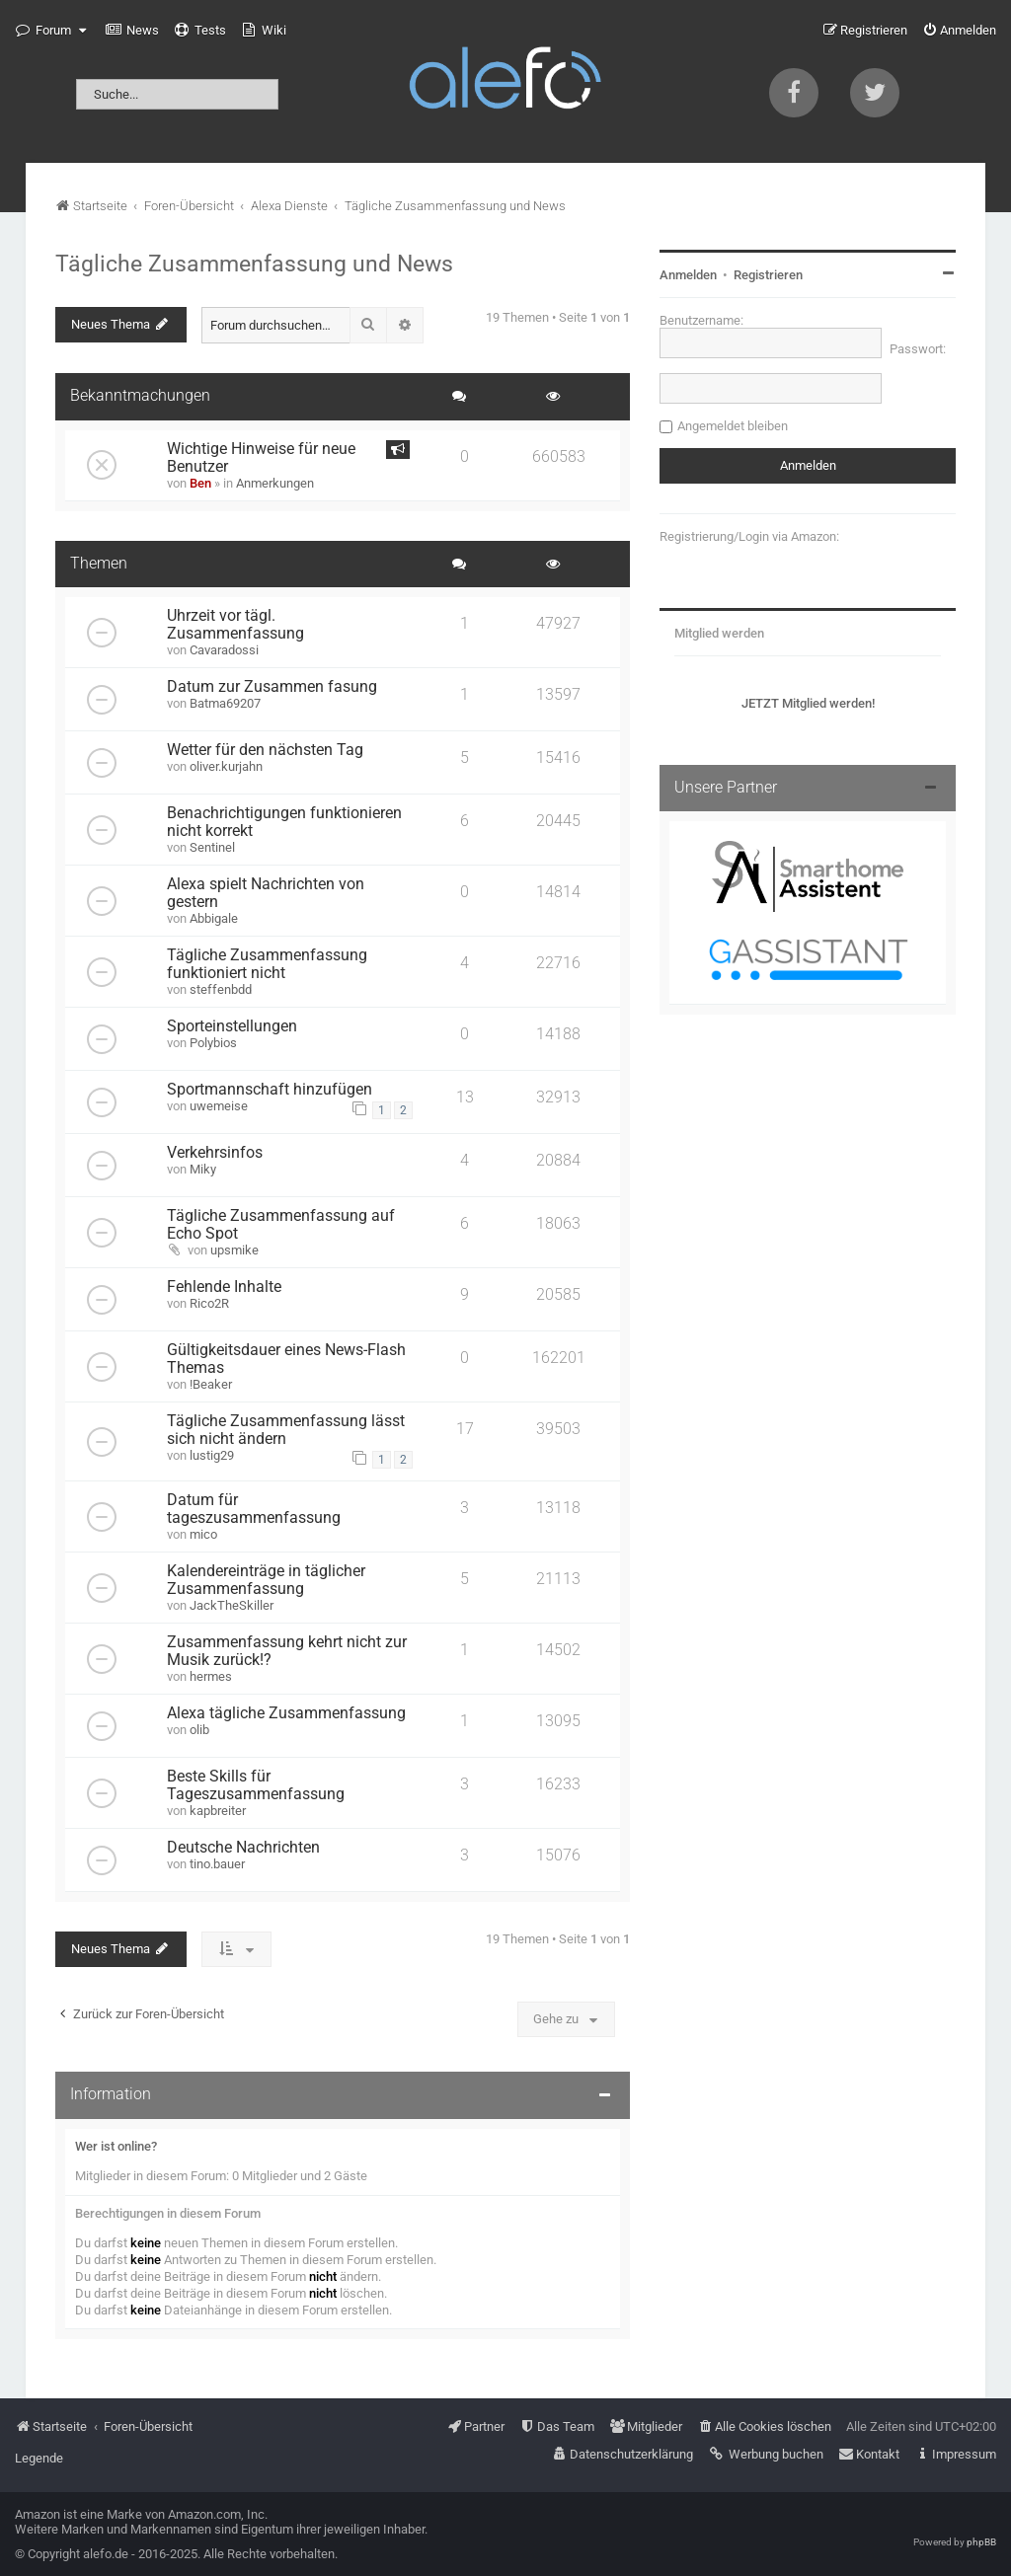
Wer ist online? (116, 2146)
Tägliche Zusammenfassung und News (254, 263)
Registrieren (768, 274)
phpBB (981, 2542)
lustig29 (212, 1455)
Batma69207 (225, 703)
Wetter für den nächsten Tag (265, 750)
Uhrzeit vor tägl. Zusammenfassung (235, 625)
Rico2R (209, 1303)
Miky (203, 1169)
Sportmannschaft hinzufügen (269, 1090)
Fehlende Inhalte (224, 1287)
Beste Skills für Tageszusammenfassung (256, 1785)
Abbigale (214, 918)
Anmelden (688, 274)
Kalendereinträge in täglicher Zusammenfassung (266, 1580)
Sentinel (212, 847)
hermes (211, 1676)
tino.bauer (217, 1863)
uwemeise (219, 1106)
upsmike (234, 1250)
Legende (39, 2458)
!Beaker (211, 1384)
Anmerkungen (275, 483)
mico (203, 1534)
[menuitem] (132, 30)
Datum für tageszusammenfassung (254, 1509)
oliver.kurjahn (226, 766)
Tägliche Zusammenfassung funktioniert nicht (267, 964)
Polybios (213, 1042)
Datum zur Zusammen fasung (272, 687)
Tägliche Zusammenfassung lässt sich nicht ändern (286, 1430)
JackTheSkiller (231, 1605)
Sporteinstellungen (232, 1026)
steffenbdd (221, 989)
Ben (200, 483)
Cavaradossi (224, 650)
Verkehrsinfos (215, 1153)
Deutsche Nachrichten (243, 1847)
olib (199, 1729)
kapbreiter (218, 1810)
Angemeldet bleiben (732, 425)
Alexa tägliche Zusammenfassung (286, 1713)
